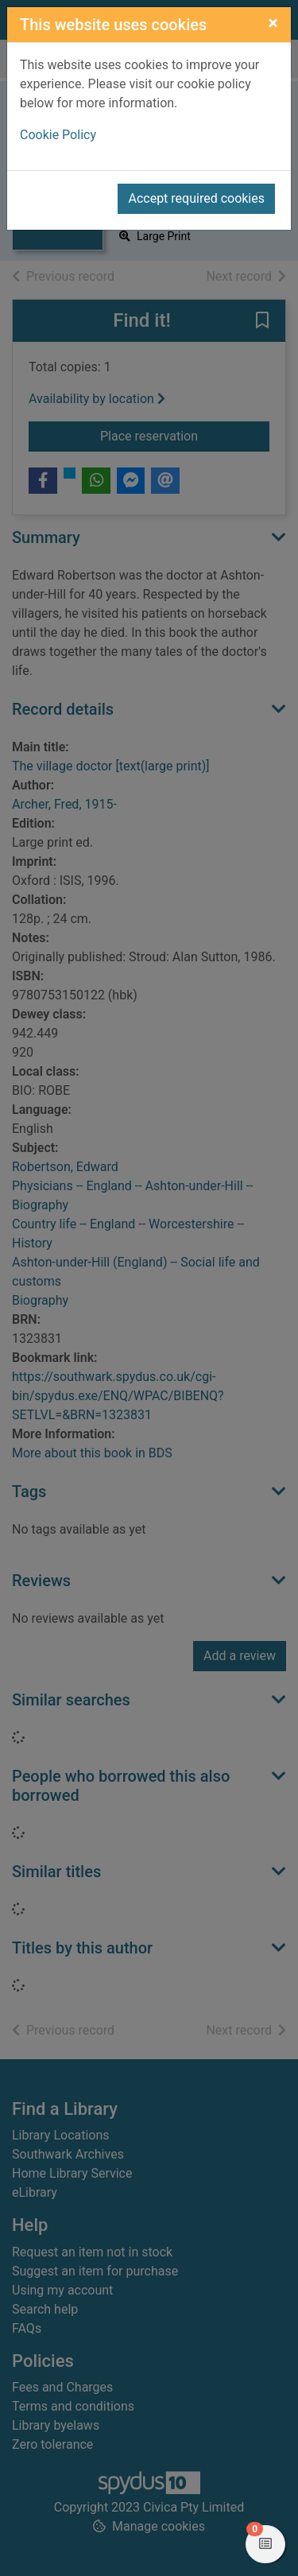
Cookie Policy (58, 134)
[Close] (273, 23)
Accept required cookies (196, 198)
